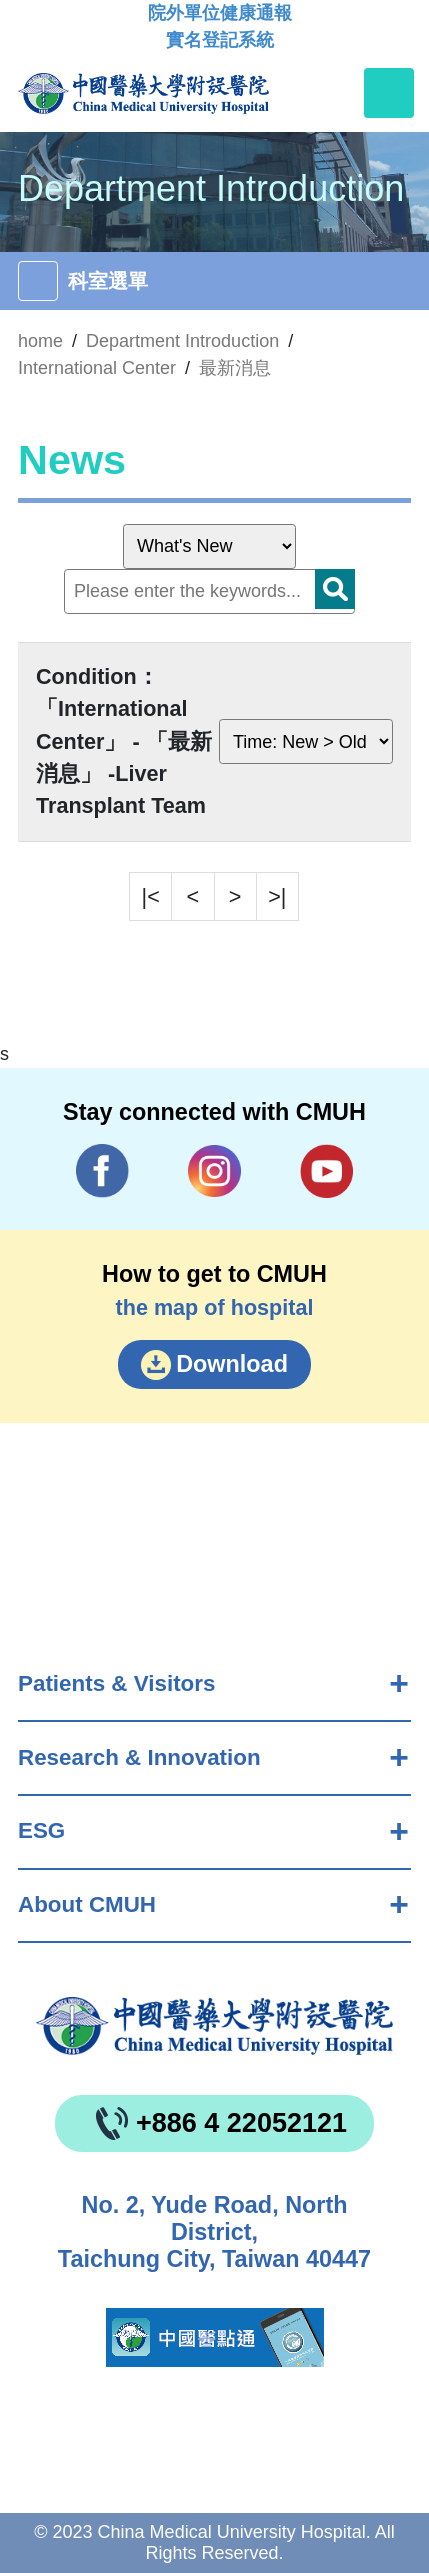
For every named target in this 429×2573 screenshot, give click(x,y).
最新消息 (235, 368)
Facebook (103, 1170)
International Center (97, 368)
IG (214, 1171)
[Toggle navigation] (389, 93)
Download (232, 1364)
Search (335, 589)
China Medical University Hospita (214, 2025)
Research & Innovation (139, 1757)
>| (277, 896)
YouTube (327, 1170)
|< (151, 896)
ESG (41, 1830)
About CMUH (87, 1904)
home (40, 341)
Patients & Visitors (116, 1683)
